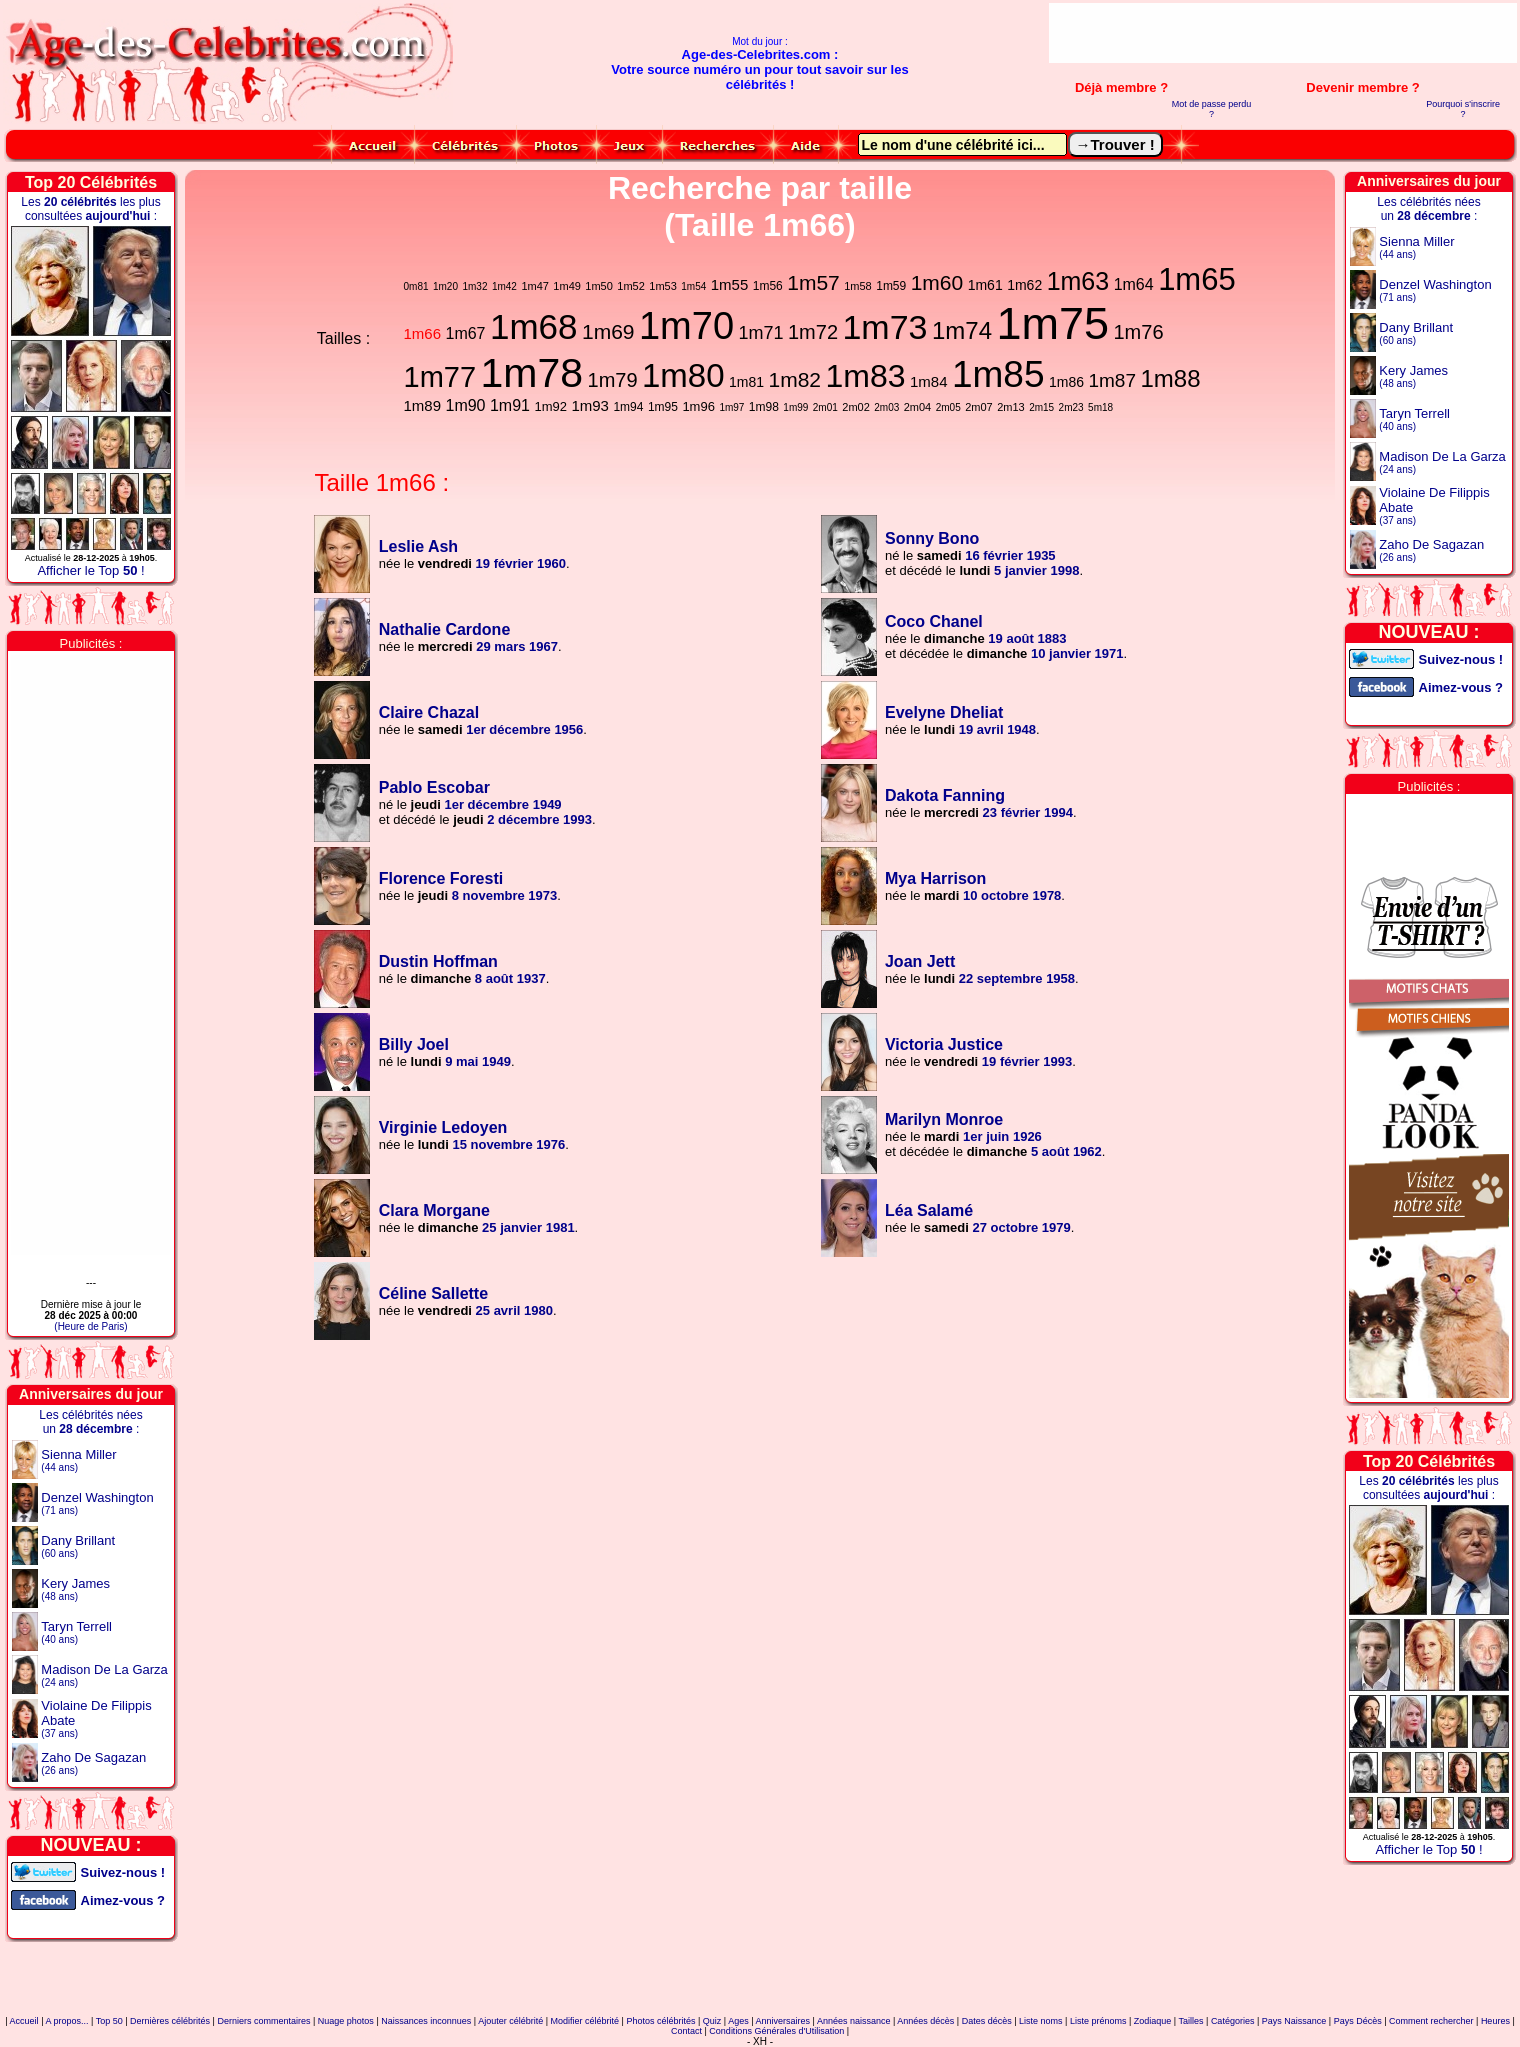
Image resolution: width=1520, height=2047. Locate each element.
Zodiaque (1153, 2021)
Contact (686, 2031)
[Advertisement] (1283, 33)
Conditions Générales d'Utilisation (776, 2031)
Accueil (24, 2021)
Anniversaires (783, 2021)
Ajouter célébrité (510, 2021)
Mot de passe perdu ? (1212, 109)
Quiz (712, 2021)
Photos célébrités (660, 2021)
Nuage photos (346, 2021)
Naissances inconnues (426, 2021)
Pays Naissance (1294, 2021)
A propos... (66, 2021)
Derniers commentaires (263, 2021)
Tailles (1191, 2021)
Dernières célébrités (170, 2021)
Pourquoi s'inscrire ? (1463, 109)
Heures (1495, 2021)
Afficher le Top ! (90, 570)
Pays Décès (1358, 2021)
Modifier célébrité (585, 2021)
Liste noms (1041, 2021)
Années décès (925, 2021)
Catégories (1233, 2021)
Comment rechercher (1431, 2021)
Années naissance (854, 2021)
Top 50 (109, 2021)
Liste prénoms (1098, 2021)
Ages (738, 2021)
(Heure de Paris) (90, 1326)
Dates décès (987, 2021)
